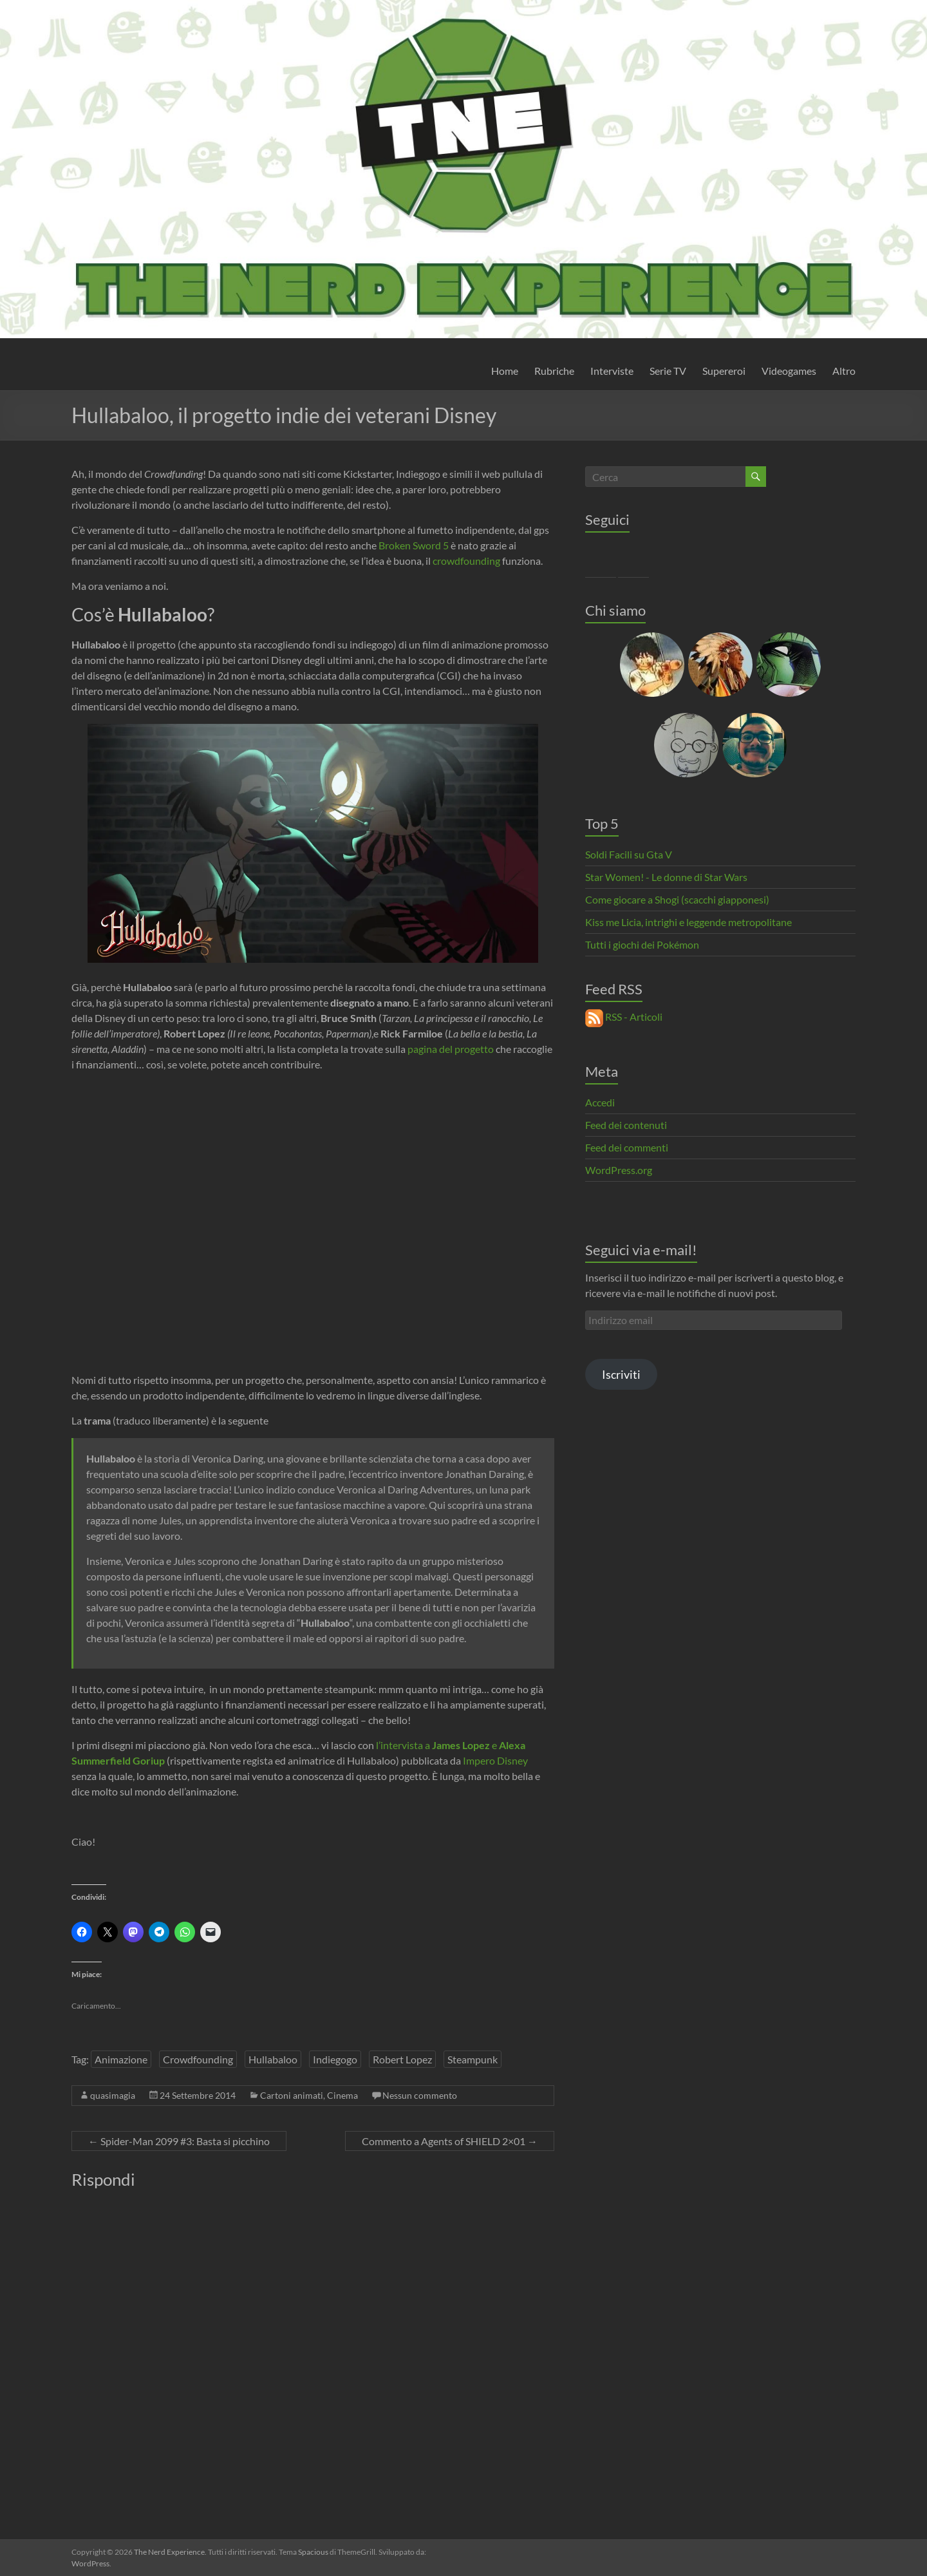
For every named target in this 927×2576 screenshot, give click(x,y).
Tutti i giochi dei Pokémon (642, 944)
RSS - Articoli (623, 1016)
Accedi (600, 1102)
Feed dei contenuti (626, 1125)
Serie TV (668, 371)
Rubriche (554, 371)
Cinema (342, 2095)
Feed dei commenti (626, 1147)
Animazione (121, 2059)
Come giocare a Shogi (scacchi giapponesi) (677, 899)
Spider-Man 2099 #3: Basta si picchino (179, 2141)
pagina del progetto (450, 1049)
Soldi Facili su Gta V (628, 854)
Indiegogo (335, 2059)
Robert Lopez (402, 2059)
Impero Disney (495, 1760)
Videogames (789, 371)
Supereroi (723, 371)
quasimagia (112, 2095)
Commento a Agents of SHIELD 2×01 (450, 2141)
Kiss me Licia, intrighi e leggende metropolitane (688, 922)
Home (504, 371)
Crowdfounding (198, 2059)
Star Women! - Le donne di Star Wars (666, 877)
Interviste (611, 371)
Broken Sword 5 (414, 545)
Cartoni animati (291, 2095)
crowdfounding (466, 560)
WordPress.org (618, 1170)
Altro (844, 371)
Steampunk (472, 2059)
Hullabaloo (272, 2059)
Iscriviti (621, 1374)
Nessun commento (419, 2095)
